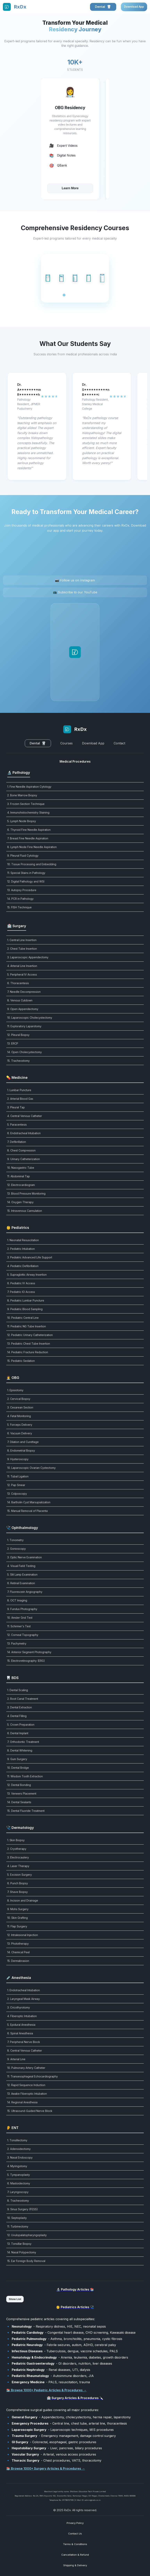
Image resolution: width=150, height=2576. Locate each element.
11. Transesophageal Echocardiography (32, 2076)
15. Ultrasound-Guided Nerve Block (29, 2111)
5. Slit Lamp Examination (22, 1574)
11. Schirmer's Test (19, 1626)
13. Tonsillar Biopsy (19, 2243)
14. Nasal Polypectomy (21, 2252)
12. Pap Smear (16, 1485)
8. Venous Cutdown (19, 1000)
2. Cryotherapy (16, 1848)
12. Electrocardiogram (21, 1185)
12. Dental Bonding (19, 1785)
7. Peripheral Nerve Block (23, 2042)
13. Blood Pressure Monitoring (26, 1193)
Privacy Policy (75, 2522)
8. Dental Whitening (19, 1750)
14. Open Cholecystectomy (24, 1052)
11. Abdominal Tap (18, 1176)
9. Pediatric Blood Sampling (25, 1309)
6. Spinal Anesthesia (20, 2033)
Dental (103, 7)
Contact (119, 743)
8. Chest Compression (21, 1150)
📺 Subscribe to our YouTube (75, 592)
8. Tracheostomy (18, 2200)
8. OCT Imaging (17, 1600)
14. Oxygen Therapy (20, 1202)
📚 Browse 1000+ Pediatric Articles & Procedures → (46, 2390)
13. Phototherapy (18, 1943)
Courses (66, 743)
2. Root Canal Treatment (22, 1698)
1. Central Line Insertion (22, 940)
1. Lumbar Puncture (19, 1090)
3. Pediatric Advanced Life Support (29, 1257)
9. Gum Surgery (17, 1759)
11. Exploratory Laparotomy (24, 1026)
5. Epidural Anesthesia (21, 2024)
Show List (15, 2299)
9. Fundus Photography (22, 1609)
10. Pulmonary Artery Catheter (26, 2067)
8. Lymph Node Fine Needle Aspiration (32, 847)
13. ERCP (12, 1043)
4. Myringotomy (17, 2166)
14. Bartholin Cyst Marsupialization (28, 1502)
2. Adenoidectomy (19, 2149)
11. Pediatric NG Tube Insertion (26, 1326)
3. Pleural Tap (16, 1107)
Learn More (75, 188)
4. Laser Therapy (18, 1866)
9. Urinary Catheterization (23, 1159)
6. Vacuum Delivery (19, 1433)
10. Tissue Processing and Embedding (31, 864)
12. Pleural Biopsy (18, 1034)
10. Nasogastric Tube (20, 1167)
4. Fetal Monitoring (19, 1416)
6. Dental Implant (17, 1733)
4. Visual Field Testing (21, 1566)
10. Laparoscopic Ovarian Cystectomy (31, 1467)
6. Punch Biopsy (17, 1883)
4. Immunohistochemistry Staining (28, 812)
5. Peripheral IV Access (22, 974)
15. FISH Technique (19, 907)
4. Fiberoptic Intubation (22, 2016)
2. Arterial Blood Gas (20, 1098)
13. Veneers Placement (21, 1793)
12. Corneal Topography (22, 1634)
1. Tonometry (15, 1540)
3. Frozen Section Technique (26, 804)
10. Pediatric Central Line (23, 1317)
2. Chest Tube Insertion (22, 948)
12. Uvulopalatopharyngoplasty (27, 2235)
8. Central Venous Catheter (24, 2050)
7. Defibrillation (16, 1141)
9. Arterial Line (16, 2059)
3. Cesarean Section (20, 1407)
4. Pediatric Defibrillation (22, 1266)
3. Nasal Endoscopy (20, 2157)
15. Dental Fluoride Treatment (26, 1810)
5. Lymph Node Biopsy (21, 821)
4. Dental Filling (17, 1716)
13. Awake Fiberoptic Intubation (27, 2093)
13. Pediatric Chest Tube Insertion (28, 1343)
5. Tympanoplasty (18, 2174)
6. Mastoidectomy (18, 2183)
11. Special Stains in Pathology (26, 872)
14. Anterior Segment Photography (29, 1652)
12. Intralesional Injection (22, 1935)
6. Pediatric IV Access (21, 1283)
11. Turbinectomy (17, 2226)
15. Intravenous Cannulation (24, 1210)
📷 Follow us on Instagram (75, 580)
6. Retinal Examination (21, 1583)
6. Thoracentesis (18, 983)
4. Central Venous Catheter (24, 1116)
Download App (134, 6)
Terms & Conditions (75, 2544)
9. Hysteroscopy (18, 1459)
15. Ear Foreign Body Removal (26, 2261)
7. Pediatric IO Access (21, 1291)
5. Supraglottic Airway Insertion (27, 1274)
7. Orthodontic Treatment (23, 1741)
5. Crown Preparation (20, 1724)
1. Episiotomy (15, 1390)
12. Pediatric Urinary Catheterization (30, 1335)
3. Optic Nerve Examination (24, 1557)
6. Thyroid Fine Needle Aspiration (29, 829)
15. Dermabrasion (18, 1960)
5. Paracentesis (17, 1124)
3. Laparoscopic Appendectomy (27, 957)
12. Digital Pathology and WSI (25, 881)
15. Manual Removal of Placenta (27, 1510)
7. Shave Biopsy (17, 1892)
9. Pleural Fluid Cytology (22, 855)
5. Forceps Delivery (19, 1424)
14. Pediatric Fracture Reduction (27, 1352)
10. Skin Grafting (17, 1917)
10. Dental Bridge (18, 1767)
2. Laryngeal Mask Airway (23, 1998)
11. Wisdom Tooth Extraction (25, 1776)
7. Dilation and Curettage (23, 1442)
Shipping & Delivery (75, 2565)
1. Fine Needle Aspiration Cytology (29, 786)
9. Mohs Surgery (18, 1909)
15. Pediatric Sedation (21, 1360)
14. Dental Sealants (19, 1802)
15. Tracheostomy (18, 1060)
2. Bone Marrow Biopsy (22, 795)
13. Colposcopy (17, 1493)
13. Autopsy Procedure (21, 890)
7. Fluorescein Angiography (24, 1591)
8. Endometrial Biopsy (21, 1450)
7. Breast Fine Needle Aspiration (27, 838)
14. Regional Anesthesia (22, 2102)
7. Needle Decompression (24, 991)
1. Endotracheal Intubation (23, 1990)
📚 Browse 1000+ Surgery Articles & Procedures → (45, 2468)
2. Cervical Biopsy (18, 1398)
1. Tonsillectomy (17, 2140)
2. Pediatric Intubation (21, 1248)
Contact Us (75, 2533)
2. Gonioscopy (16, 1548)
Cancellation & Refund (75, 2554)
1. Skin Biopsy (16, 1840)
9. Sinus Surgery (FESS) (22, 2209)
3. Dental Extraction (19, 1707)
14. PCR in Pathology (20, 898)
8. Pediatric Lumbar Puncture (25, 1300)
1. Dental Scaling (17, 1690)
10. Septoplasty (17, 2217)
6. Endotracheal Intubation (24, 1133)
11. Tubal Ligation (18, 1476)
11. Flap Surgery (17, 1926)
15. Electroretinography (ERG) (26, 1660)
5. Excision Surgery (19, 1874)
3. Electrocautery (18, 1857)
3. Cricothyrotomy (18, 2007)
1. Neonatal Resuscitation (23, 1240)
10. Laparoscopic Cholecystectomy (29, 1017)
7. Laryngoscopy (18, 2192)
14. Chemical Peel (18, 1952)
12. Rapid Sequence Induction (26, 2085)
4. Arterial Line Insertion (22, 966)
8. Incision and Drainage (22, 1900)
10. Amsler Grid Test (19, 1617)
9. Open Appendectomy (22, 1009)
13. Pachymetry (16, 1643)
